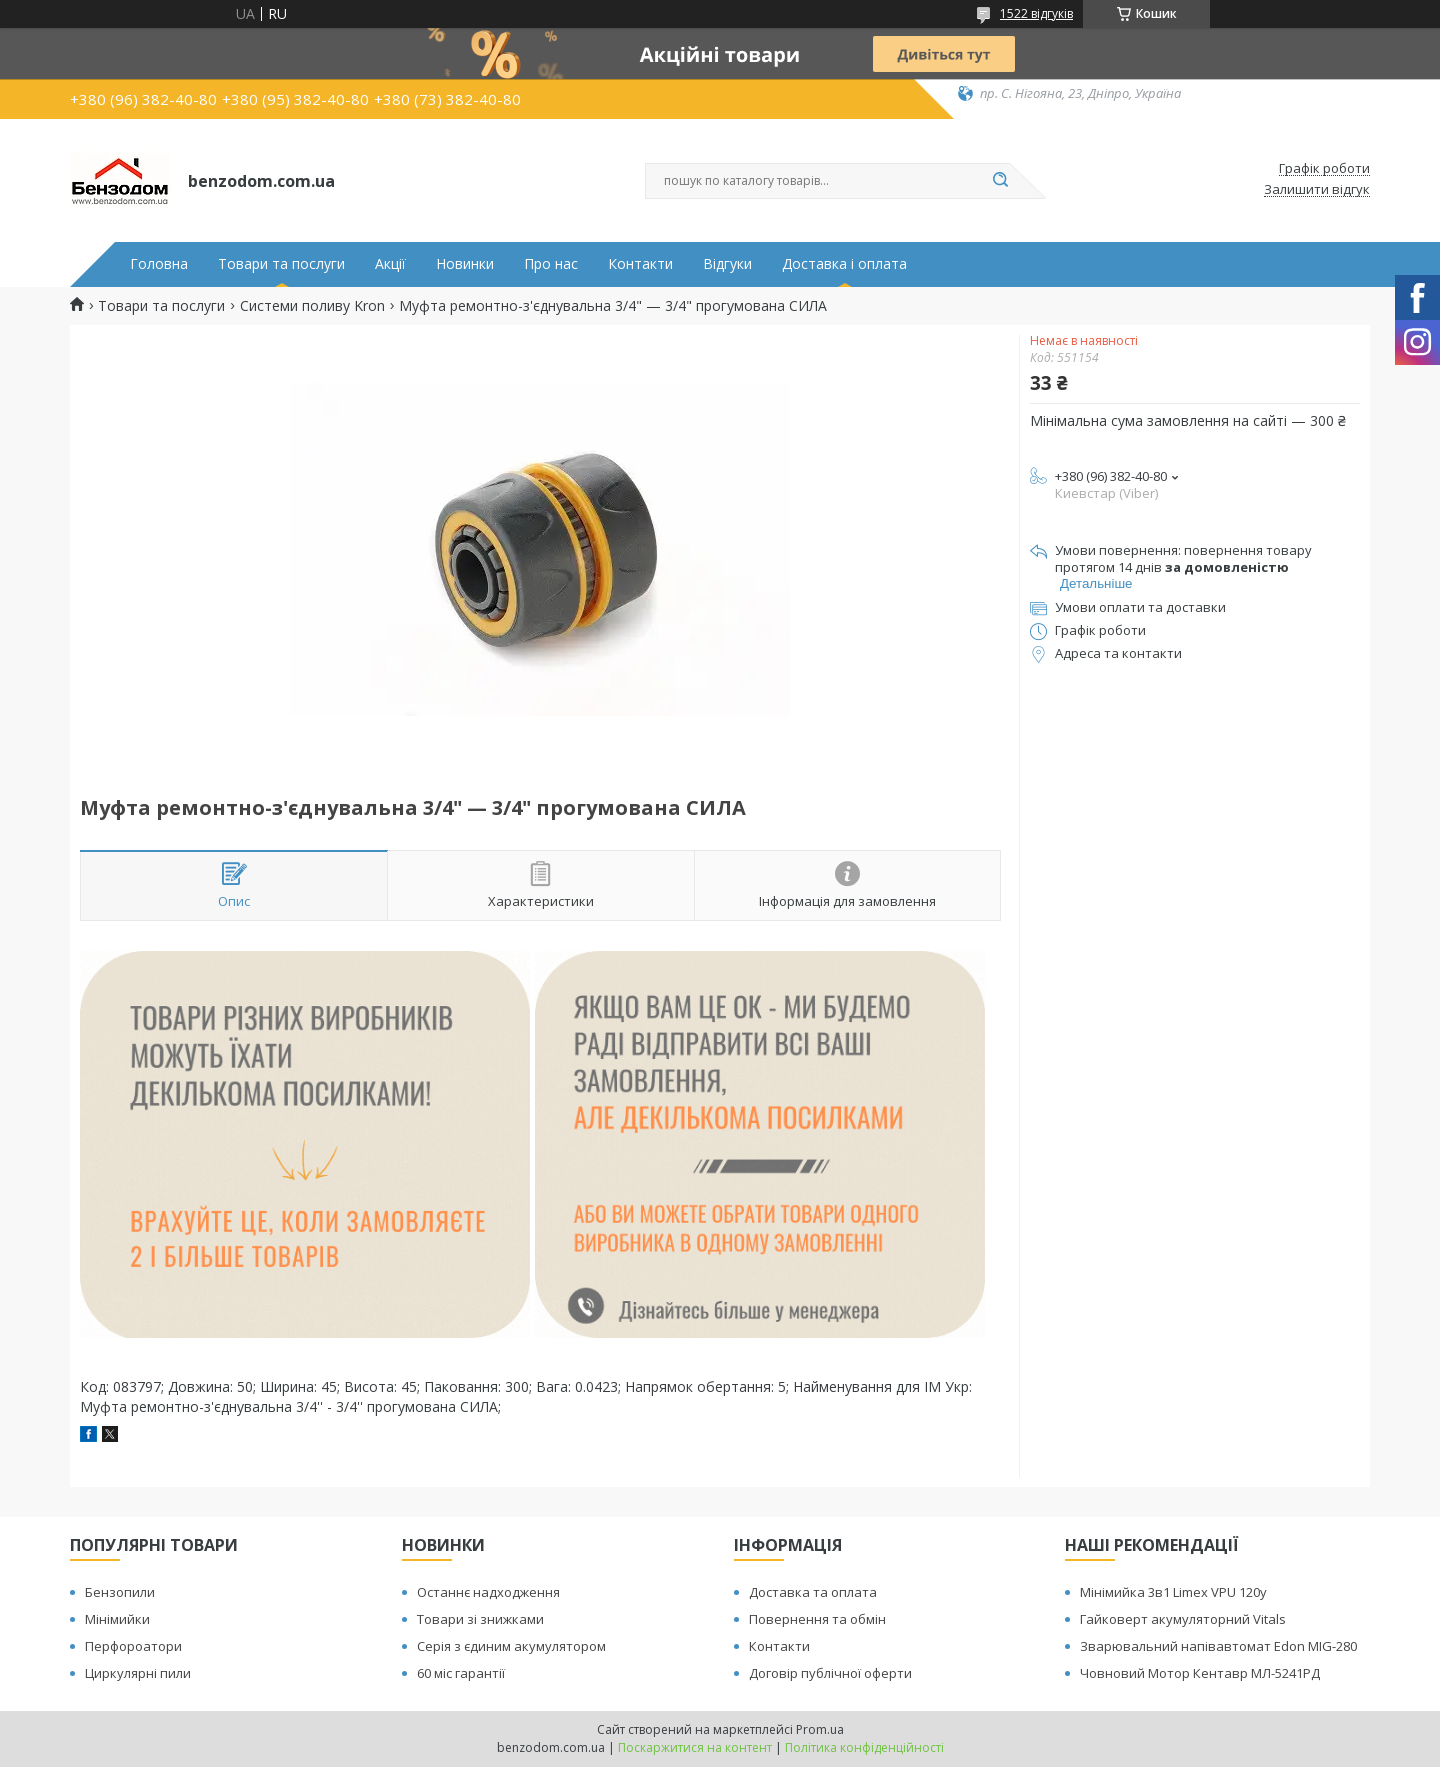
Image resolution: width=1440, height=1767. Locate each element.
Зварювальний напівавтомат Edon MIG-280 (1218, 1646)
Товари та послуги (281, 264)
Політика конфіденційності (864, 1747)
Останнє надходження (488, 1592)
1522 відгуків (1036, 13)
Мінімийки (117, 1619)
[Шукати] (1000, 181)
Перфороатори (133, 1646)
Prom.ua (820, 1729)
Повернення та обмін (817, 1619)
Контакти (640, 264)
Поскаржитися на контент (695, 1747)
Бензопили (120, 1592)
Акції (390, 264)
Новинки (465, 264)
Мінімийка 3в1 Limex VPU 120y (1173, 1592)
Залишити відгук (1317, 190)
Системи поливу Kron (312, 306)
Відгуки (727, 264)
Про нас (551, 264)
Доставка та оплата (813, 1592)
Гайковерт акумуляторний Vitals (1183, 1619)
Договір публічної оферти (830, 1673)
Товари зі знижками (480, 1619)
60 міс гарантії (461, 1673)
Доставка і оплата (844, 264)
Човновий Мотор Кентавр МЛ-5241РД (1200, 1673)
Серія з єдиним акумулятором (511, 1646)
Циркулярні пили (138, 1673)
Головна (159, 264)
